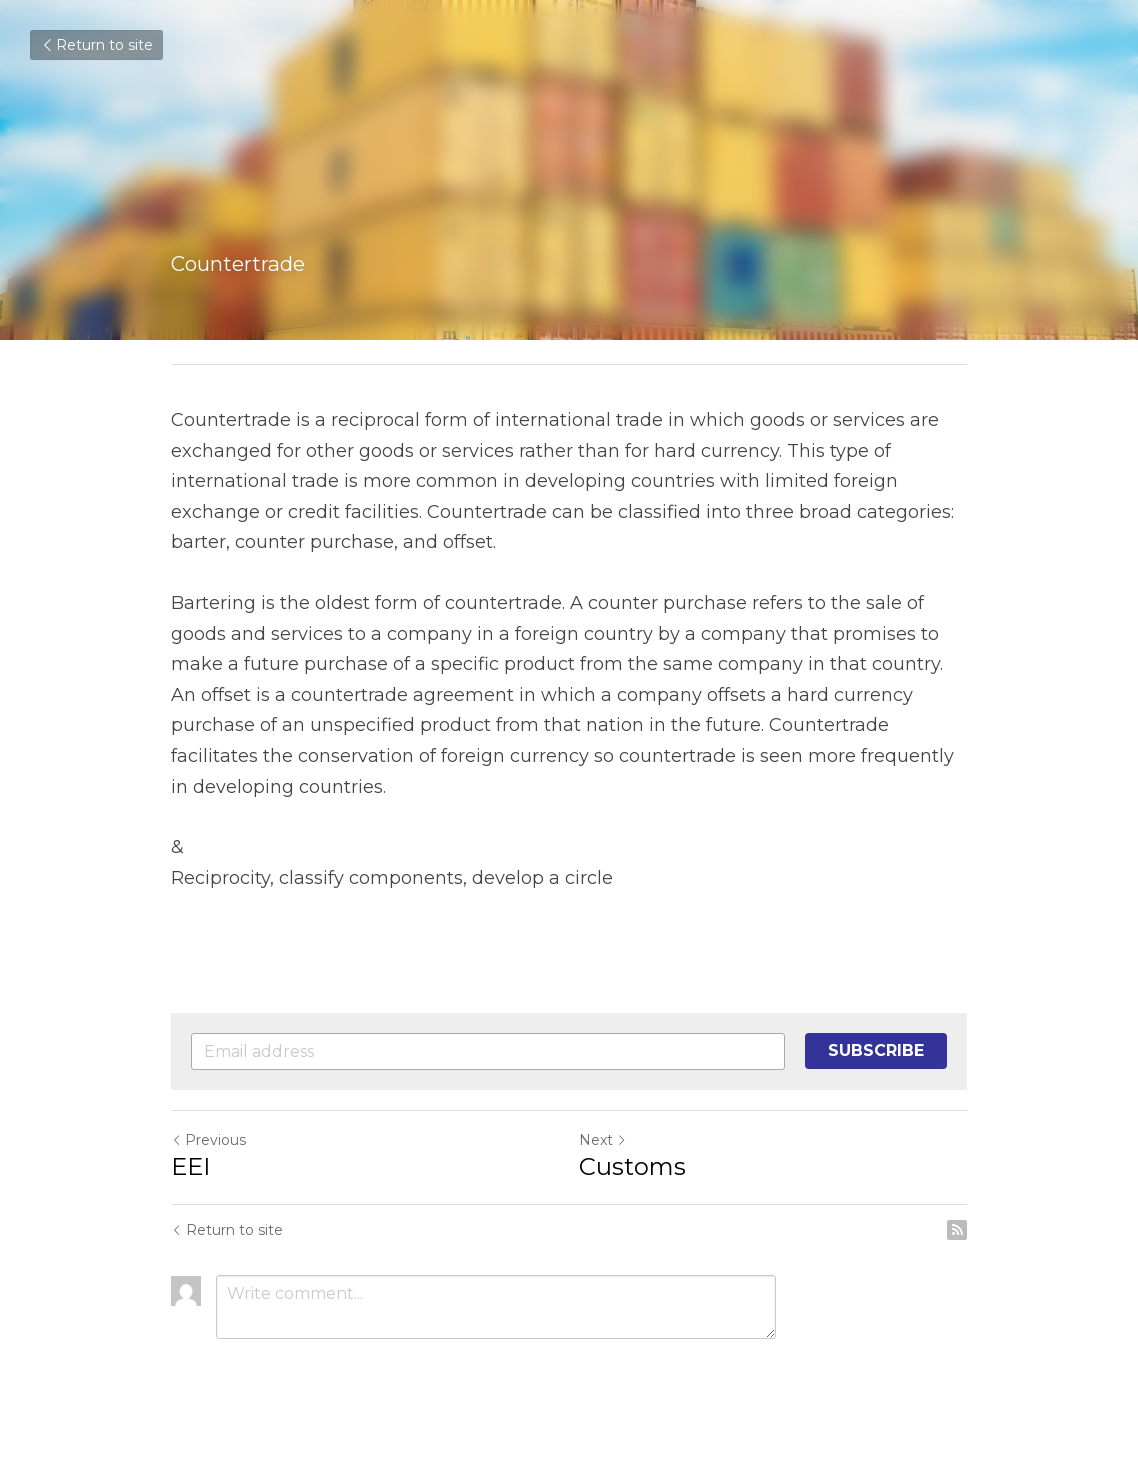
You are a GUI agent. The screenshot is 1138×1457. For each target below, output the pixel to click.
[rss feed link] (957, 1230)
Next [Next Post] (603, 1140)
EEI (190, 1166)
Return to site (96, 45)
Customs (632, 1166)
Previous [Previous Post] (208, 1140)
